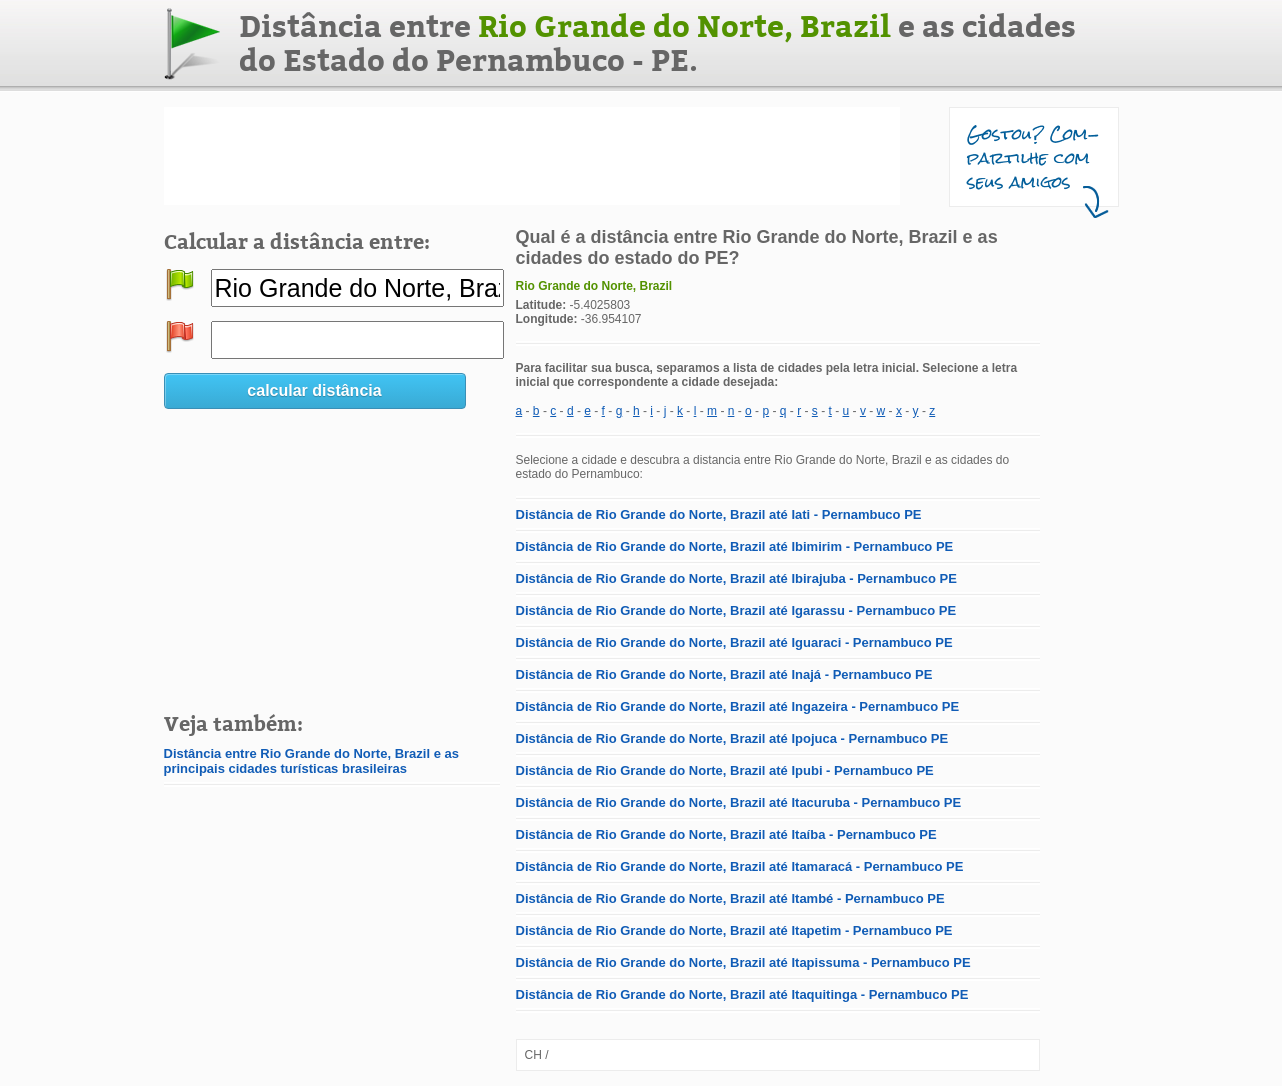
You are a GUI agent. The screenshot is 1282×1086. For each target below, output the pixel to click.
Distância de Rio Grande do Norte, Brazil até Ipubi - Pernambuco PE (725, 770)
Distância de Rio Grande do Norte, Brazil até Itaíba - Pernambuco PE (726, 834)
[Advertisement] (532, 156)
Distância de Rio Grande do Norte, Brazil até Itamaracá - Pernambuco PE (740, 866)
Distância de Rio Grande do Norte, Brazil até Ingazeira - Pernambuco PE (738, 706)
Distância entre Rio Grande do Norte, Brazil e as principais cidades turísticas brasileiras (311, 761)
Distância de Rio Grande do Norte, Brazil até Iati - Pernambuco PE (719, 514)
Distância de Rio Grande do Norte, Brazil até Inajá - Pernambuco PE (724, 674)
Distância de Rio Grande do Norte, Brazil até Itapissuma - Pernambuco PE (743, 962)
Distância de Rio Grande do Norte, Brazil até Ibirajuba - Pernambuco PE (736, 578)
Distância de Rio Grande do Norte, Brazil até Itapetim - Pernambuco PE (734, 930)
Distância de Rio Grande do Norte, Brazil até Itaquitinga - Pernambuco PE (742, 994)
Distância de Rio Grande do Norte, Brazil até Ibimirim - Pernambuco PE (735, 546)
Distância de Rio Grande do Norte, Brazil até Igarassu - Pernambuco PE (736, 610)
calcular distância (314, 390)
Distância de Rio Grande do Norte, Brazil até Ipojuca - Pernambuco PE (732, 738)
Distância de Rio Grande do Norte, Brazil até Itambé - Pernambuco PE (730, 898)
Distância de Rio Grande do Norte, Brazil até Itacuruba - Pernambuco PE (739, 802)
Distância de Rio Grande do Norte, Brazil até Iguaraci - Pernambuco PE (734, 642)
